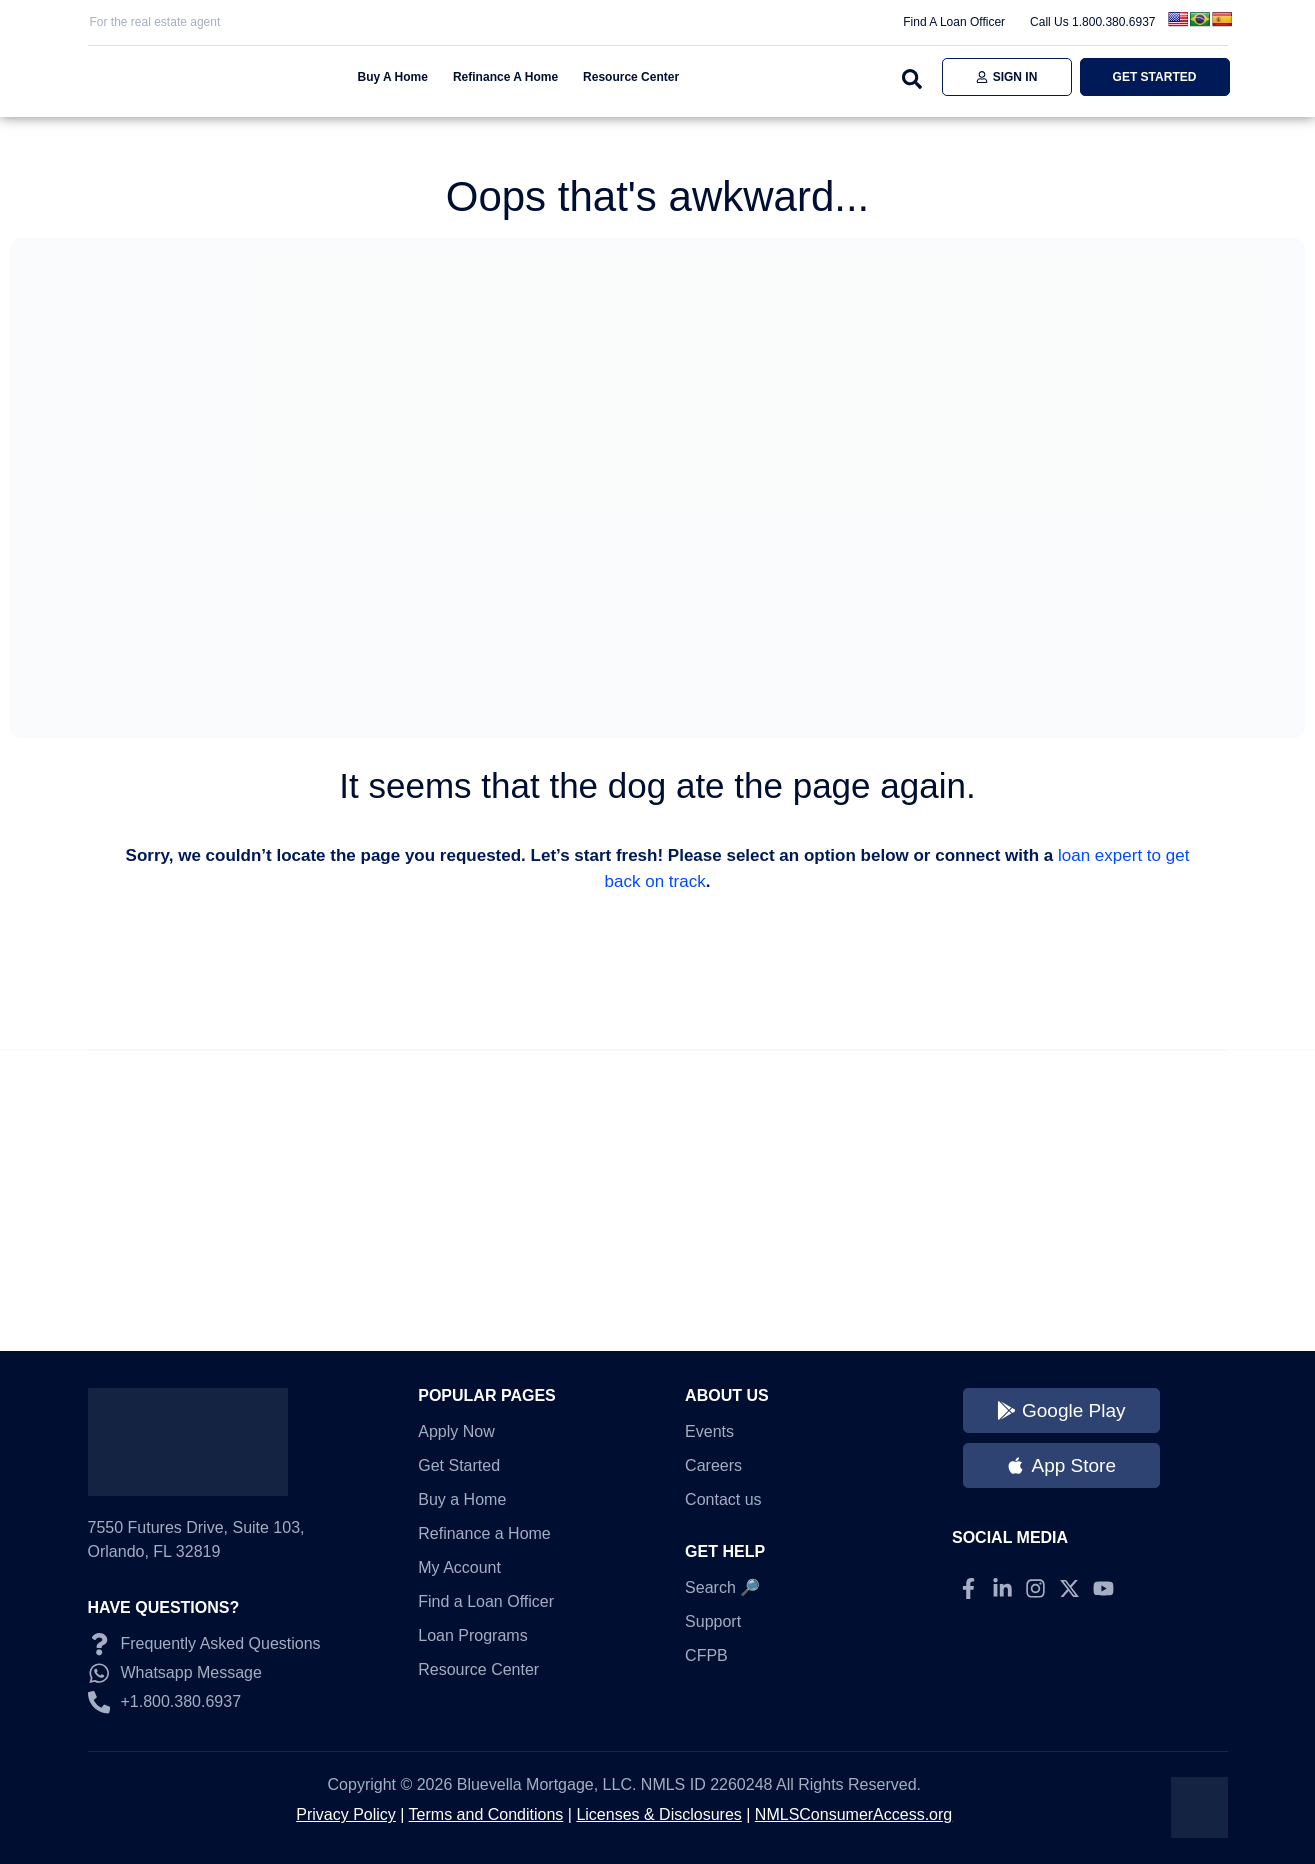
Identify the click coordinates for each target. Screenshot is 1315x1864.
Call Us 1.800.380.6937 (1092, 22)
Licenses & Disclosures (658, 1814)
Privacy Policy (346, 1814)
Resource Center (631, 77)
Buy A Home (393, 77)
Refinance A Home (505, 77)
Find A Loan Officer (954, 22)
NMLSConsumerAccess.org (853, 1814)
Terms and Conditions (486, 1814)
